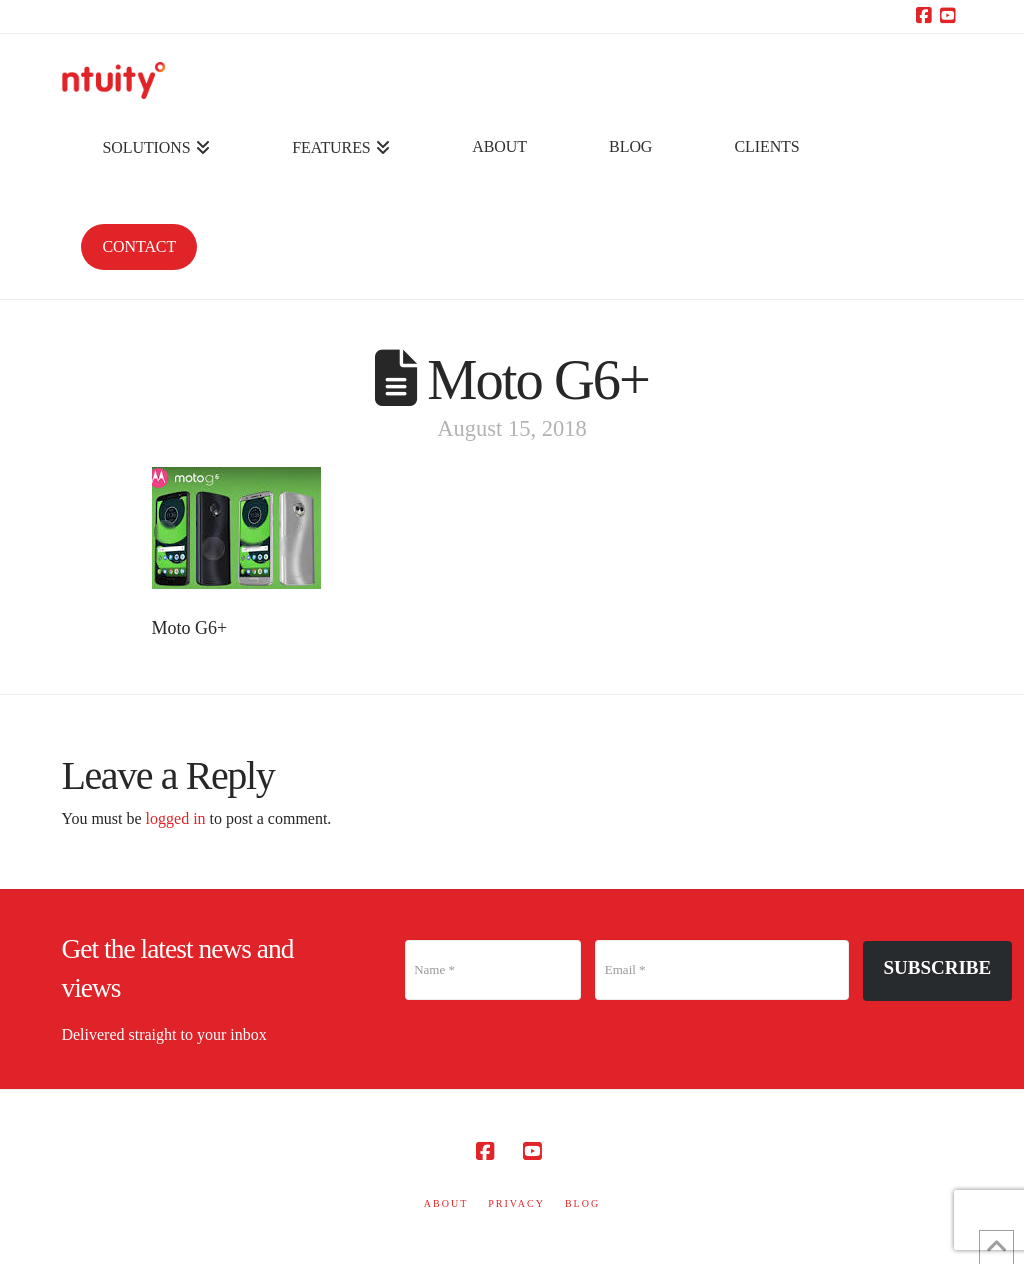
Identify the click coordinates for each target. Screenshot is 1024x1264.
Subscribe (938, 967)
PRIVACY (516, 1203)
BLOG (582, 1203)
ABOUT (446, 1203)
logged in (176, 818)
